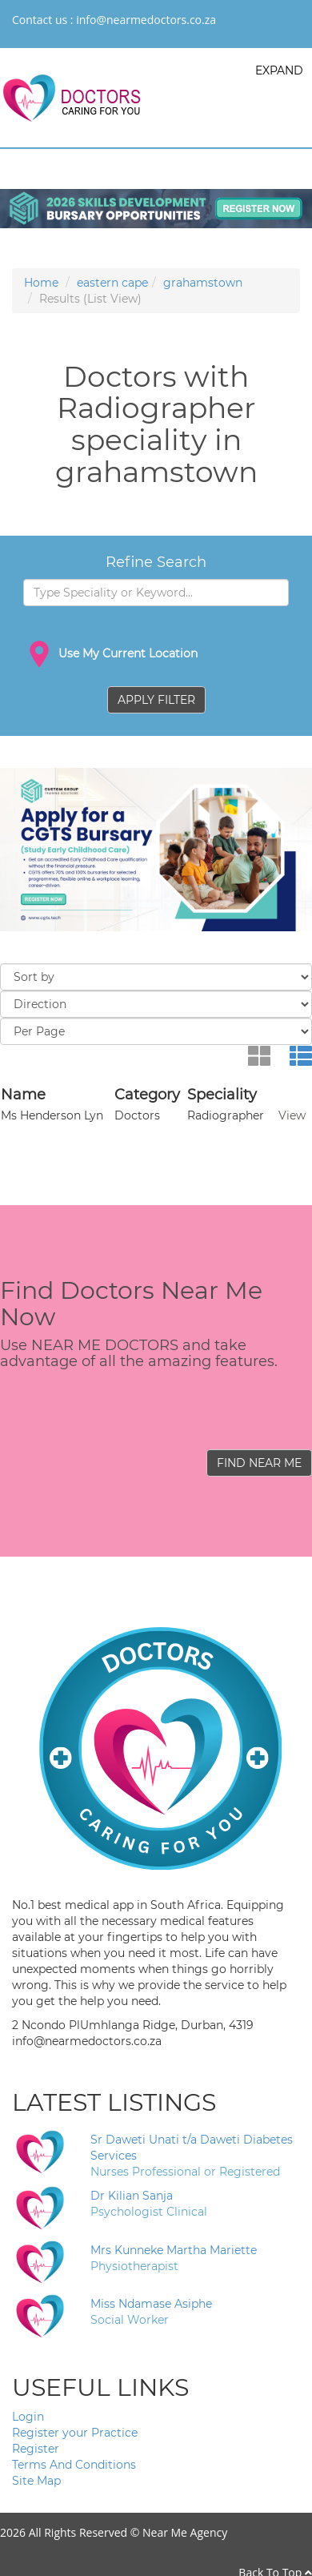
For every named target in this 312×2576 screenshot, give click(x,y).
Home (41, 282)
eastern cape (112, 282)
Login (28, 2416)
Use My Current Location (110, 654)
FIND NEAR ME (259, 1463)
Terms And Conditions (74, 2464)
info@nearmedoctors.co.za (146, 19)
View (292, 1115)
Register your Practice (75, 2432)
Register (35, 2448)
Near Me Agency (184, 2532)
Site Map (36, 2481)
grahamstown (202, 282)
